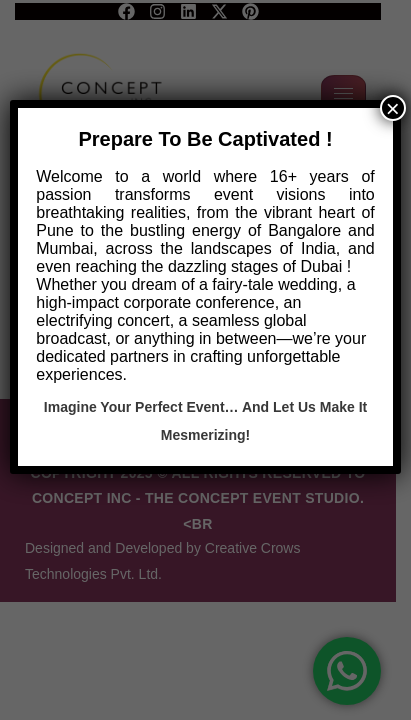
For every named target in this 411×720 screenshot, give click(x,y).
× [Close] (393, 108)
